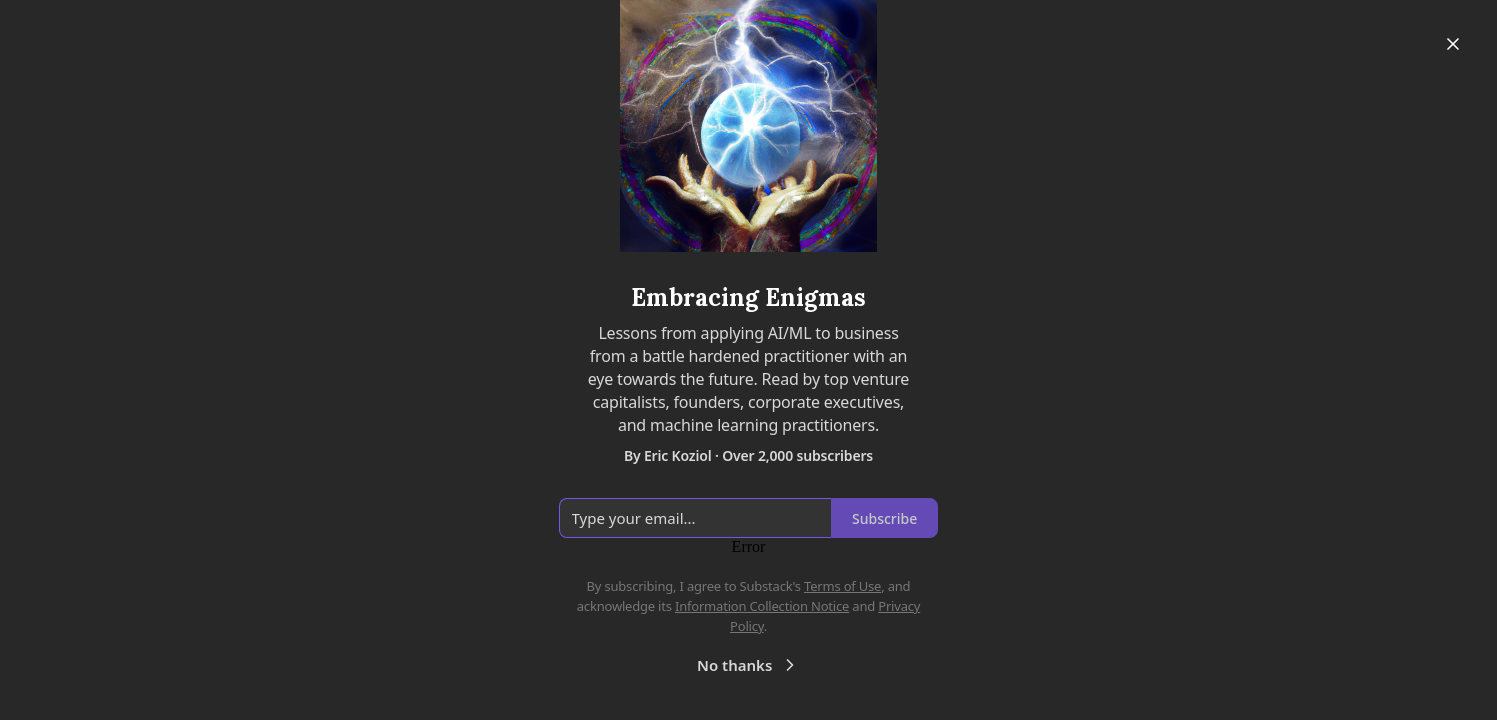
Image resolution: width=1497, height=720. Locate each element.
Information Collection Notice (762, 606)
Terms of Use (842, 586)
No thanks (748, 665)
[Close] (1453, 44)
